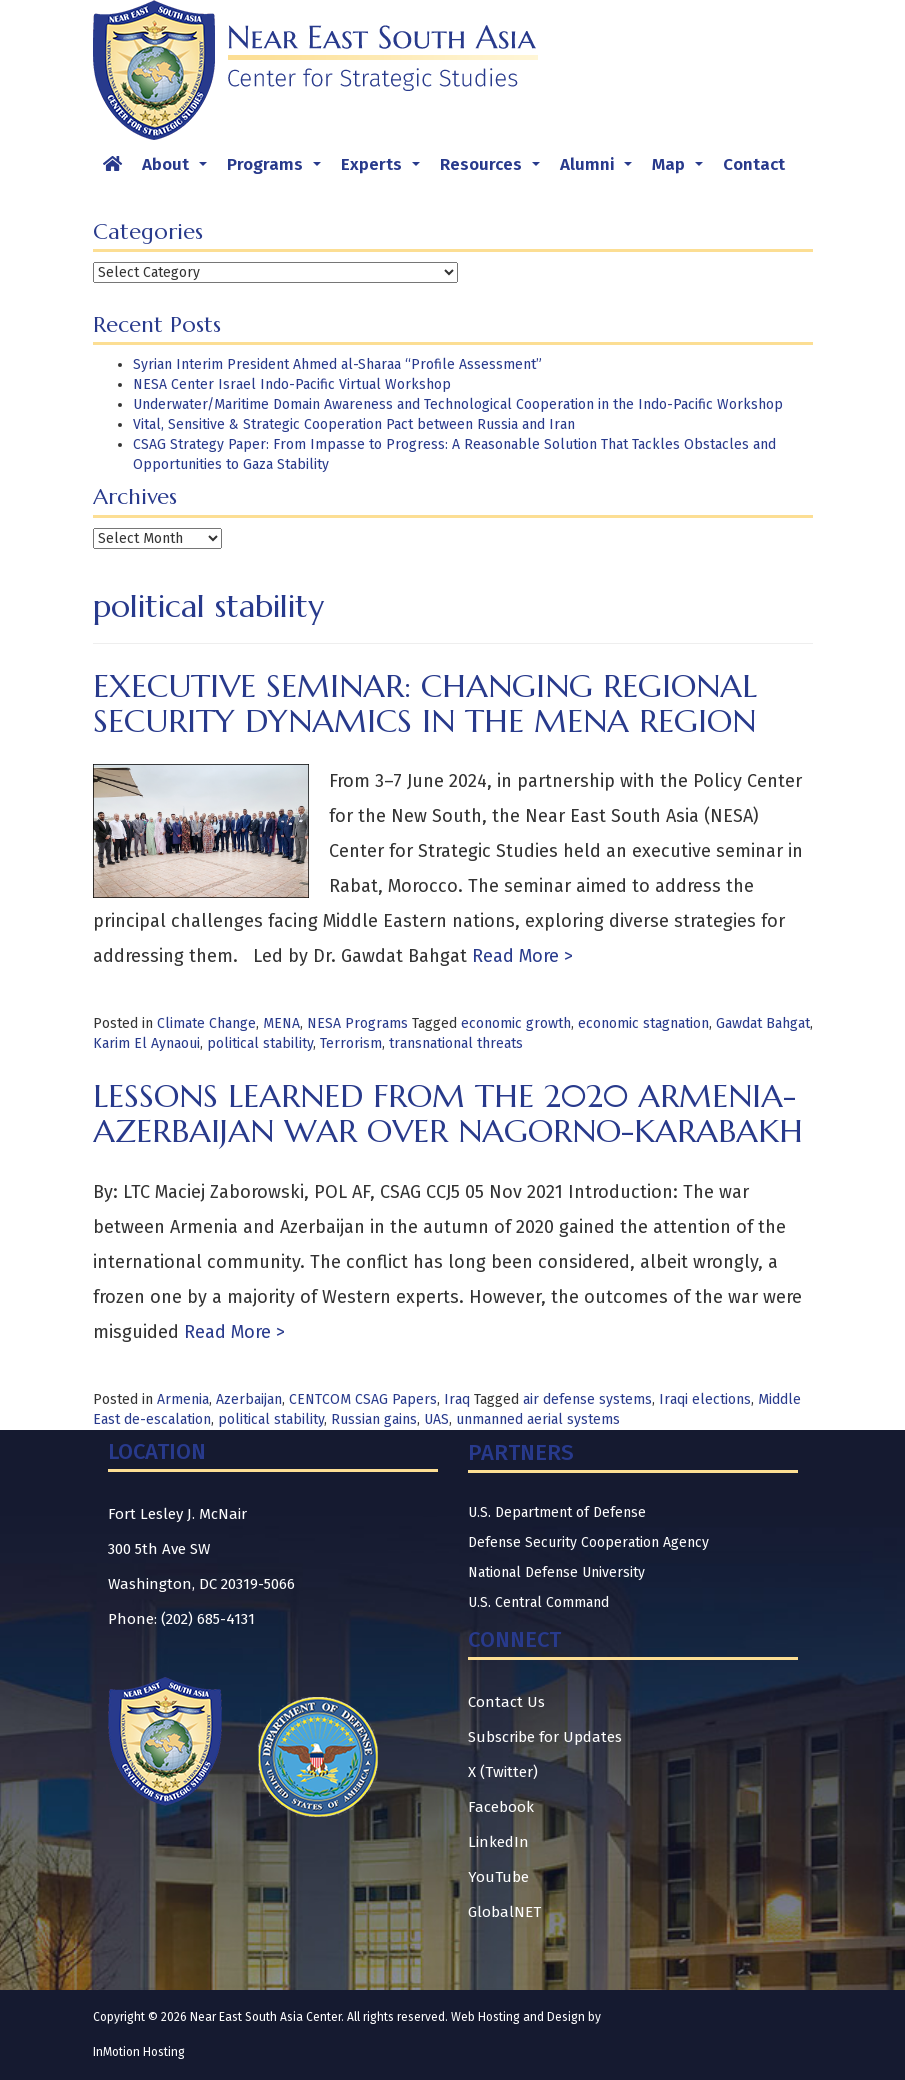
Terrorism (351, 1043)
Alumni (600, 170)
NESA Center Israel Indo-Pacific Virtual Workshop (292, 384)
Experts (384, 170)
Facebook (501, 1807)
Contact (754, 164)
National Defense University (556, 1572)
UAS (436, 1419)
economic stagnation (643, 1023)
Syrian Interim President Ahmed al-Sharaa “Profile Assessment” (337, 364)
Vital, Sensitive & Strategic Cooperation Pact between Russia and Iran (354, 424)
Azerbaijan (249, 1399)
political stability (260, 1043)
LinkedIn (498, 1842)
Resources (494, 170)
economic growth (516, 1023)
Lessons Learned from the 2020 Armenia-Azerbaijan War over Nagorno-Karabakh (448, 1113)
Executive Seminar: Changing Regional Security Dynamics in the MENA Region (425, 703)
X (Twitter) (503, 1772)
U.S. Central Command (538, 1602)
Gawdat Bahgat (763, 1023)
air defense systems (587, 1399)
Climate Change (206, 1023)
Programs (278, 170)
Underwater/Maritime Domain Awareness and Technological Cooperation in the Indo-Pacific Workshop (458, 404)
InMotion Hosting (139, 2052)
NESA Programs (357, 1023)
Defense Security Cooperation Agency (588, 1542)
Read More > (520, 956)
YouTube (498, 1877)
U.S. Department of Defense (557, 1512)
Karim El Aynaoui (146, 1043)
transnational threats (456, 1043)
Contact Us (506, 1702)
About (178, 170)
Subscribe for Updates (545, 1737)
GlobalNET (504, 1912)
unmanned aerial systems (538, 1419)
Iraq (457, 1399)
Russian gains (374, 1419)
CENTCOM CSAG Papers (363, 1399)
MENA (281, 1023)
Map (681, 170)
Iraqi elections (705, 1399)
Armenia (183, 1399)
